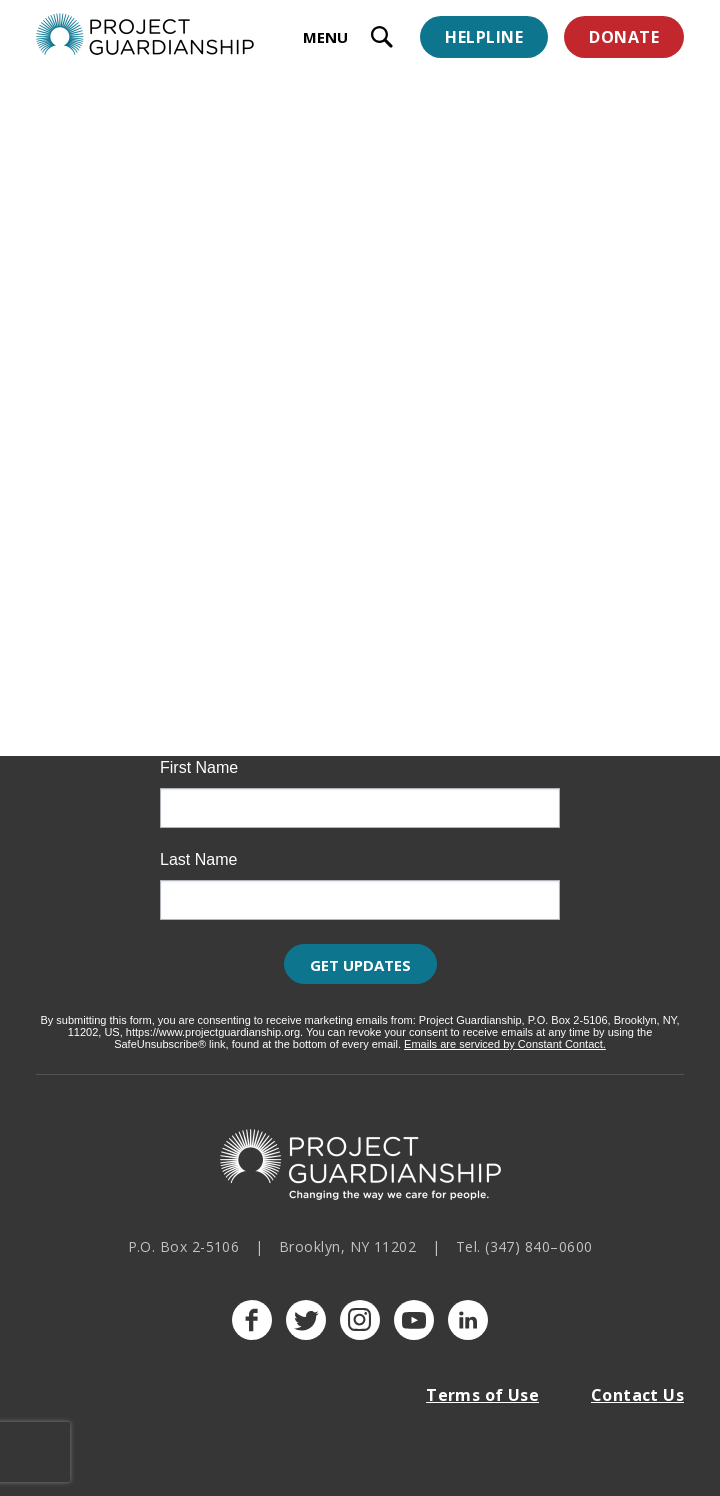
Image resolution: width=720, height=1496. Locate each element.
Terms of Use (482, 1395)
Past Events (455, 497)
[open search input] (382, 39)
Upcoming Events (169, 497)
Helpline (484, 37)
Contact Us (637, 1395)
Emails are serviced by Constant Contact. (505, 1044)
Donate (624, 37)
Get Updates (360, 965)
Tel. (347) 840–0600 (524, 1246)
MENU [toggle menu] (325, 37)
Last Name (198, 860)
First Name (199, 768)
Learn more (99, 544)
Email (180, 676)
